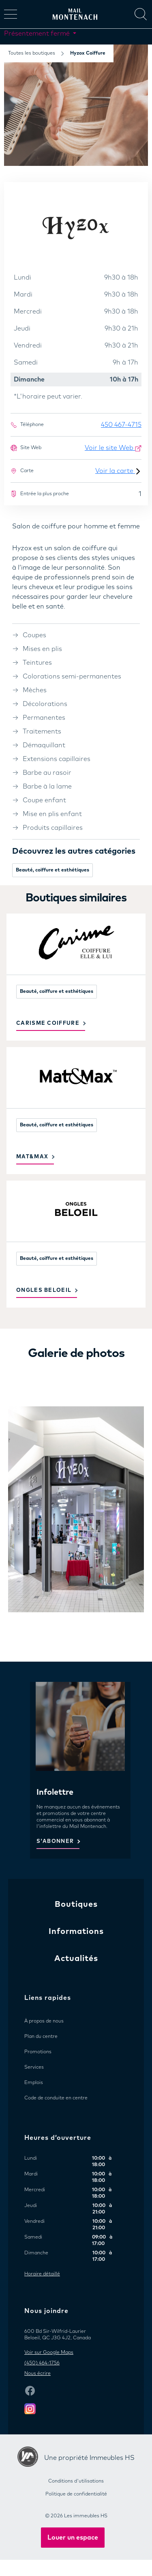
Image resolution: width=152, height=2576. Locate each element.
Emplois (33, 2082)
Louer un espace (72, 2537)
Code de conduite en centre (56, 2098)
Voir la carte (118, 471)
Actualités (76, 1959)
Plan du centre (41, 2036)
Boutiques (76, 1904)
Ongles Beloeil (43, 1290)
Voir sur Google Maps (48, 2352)
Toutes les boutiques (31, 53)
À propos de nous (44, 2021)
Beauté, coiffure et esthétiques (52, 870)
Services (34, 2067)
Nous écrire (37, 2373)
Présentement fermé (37, 33)
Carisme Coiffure (47, 1023)
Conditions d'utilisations (76, 2481)
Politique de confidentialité (76, 2494)
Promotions (37, 2052)
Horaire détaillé (42, 2274)
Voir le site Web (113, 448)
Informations (76, 1931)
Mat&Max (32, 1157)
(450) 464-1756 (42, 2363)
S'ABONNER (55, 1841)
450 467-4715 (121, 425)
